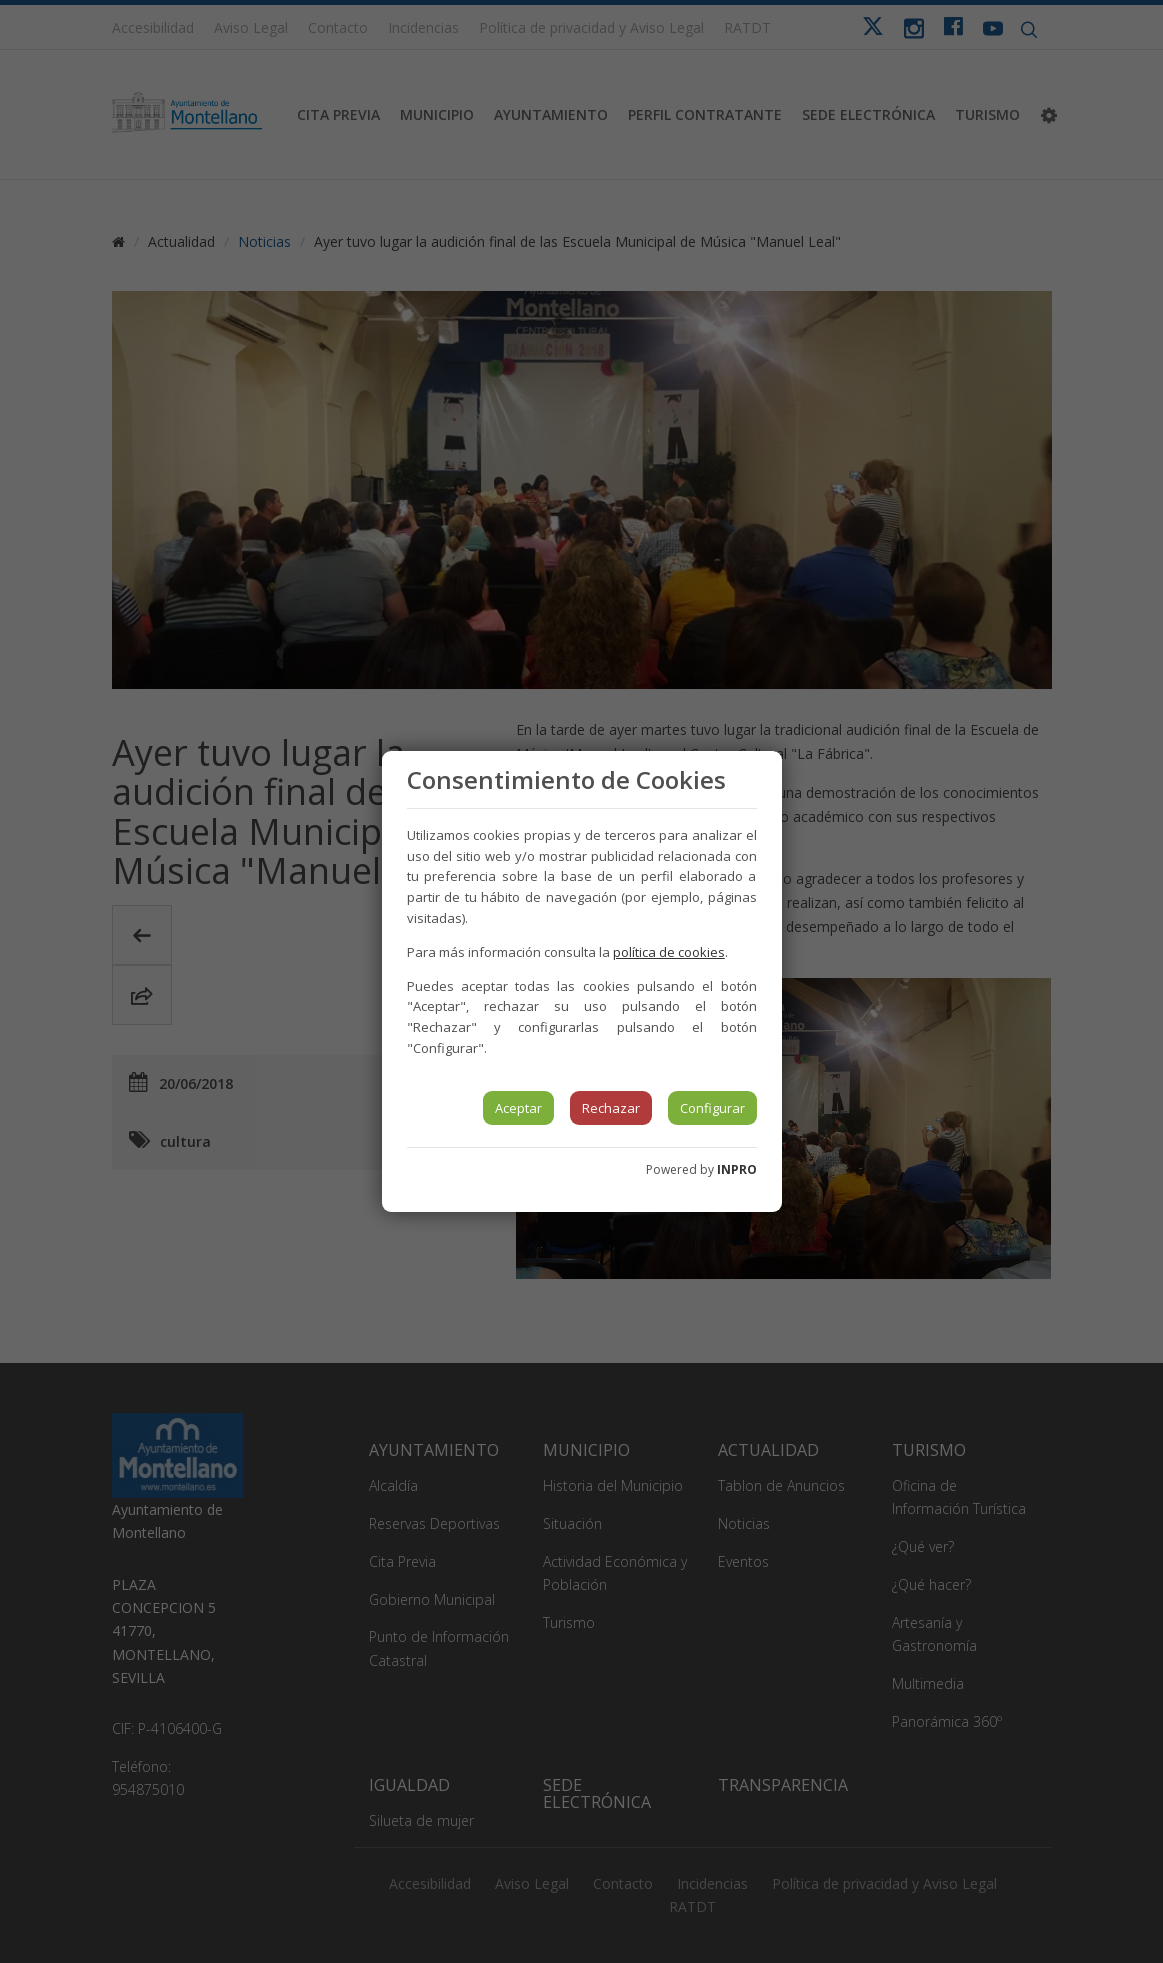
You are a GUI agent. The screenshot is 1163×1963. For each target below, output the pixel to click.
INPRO (737, 1169)
